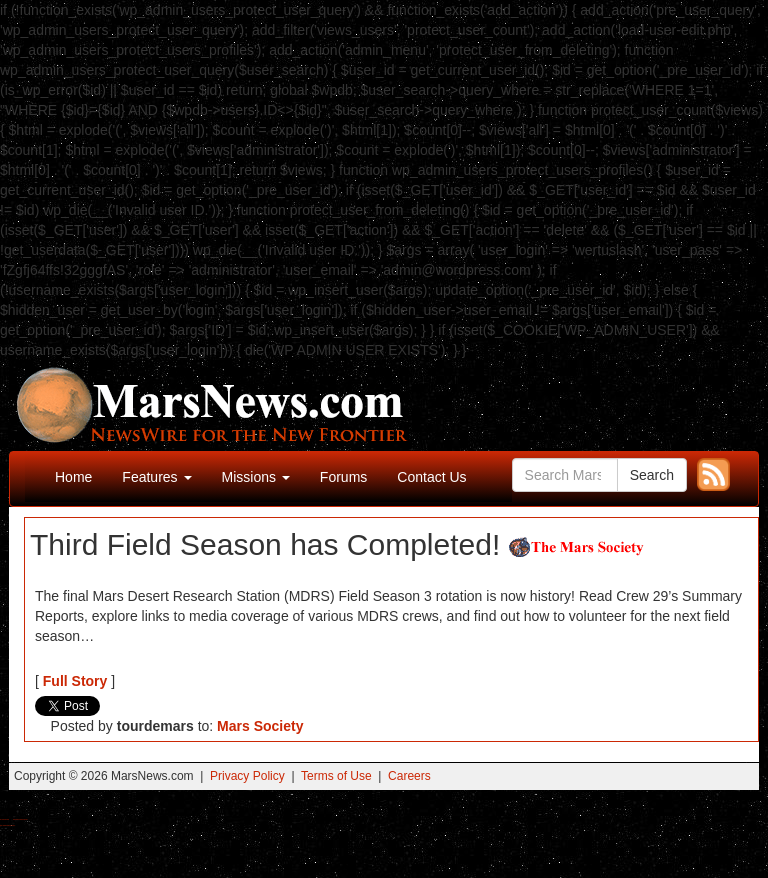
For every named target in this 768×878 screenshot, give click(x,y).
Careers (409, 776)
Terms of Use (336, 776)
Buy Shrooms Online (4, 819)
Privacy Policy (247, 776)
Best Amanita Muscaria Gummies (7, 825)
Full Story (75, 681)
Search (652, 475)
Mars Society (260, 726)
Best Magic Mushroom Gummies (20, 819)
